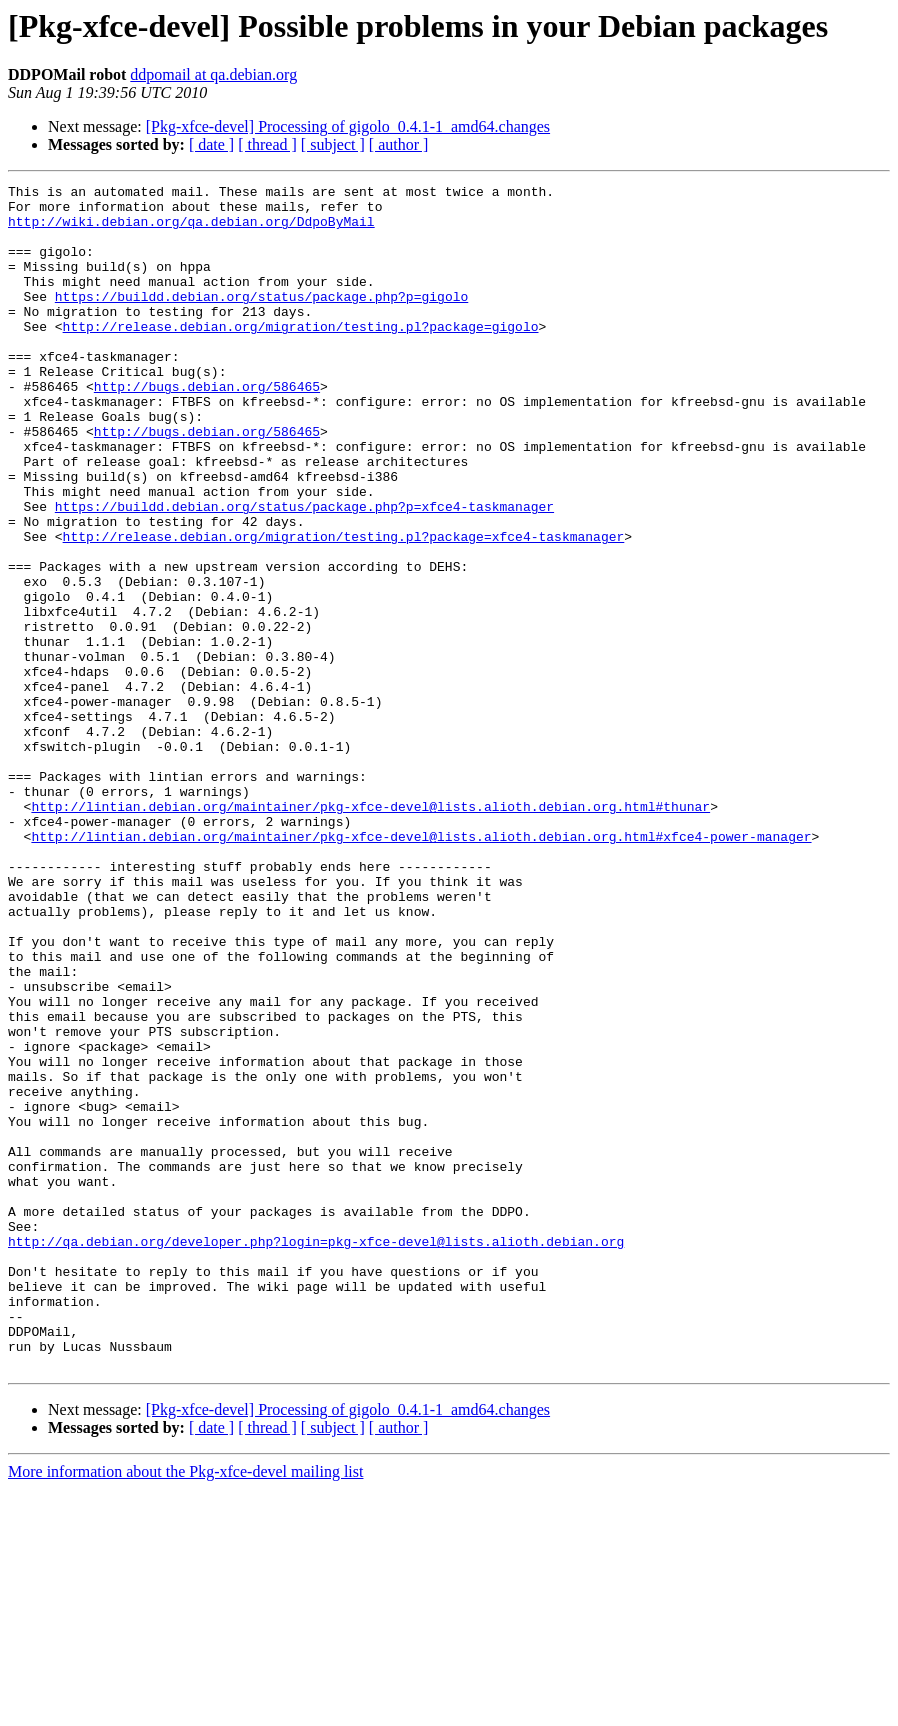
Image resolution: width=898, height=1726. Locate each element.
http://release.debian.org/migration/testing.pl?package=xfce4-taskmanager (344, 608)
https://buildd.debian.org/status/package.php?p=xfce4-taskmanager (304, 572)
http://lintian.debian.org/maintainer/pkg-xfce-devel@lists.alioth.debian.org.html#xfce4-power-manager (421, 968)
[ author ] (399, 144)
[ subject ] (333, 144)
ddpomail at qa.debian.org (213, 74)
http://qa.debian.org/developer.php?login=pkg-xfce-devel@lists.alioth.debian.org (316, 1454)
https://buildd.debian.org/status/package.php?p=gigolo (261, 320)
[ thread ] (267, 144)
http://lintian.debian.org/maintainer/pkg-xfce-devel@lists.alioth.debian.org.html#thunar (370, 932)
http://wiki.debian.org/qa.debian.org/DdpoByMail (191, 230)
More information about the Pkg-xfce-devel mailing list (185, 1708)
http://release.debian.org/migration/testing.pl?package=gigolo (301, 356)
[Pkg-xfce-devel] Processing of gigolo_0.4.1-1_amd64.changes (348, 126)
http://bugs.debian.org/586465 (207, 428)
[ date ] (211, 144)
